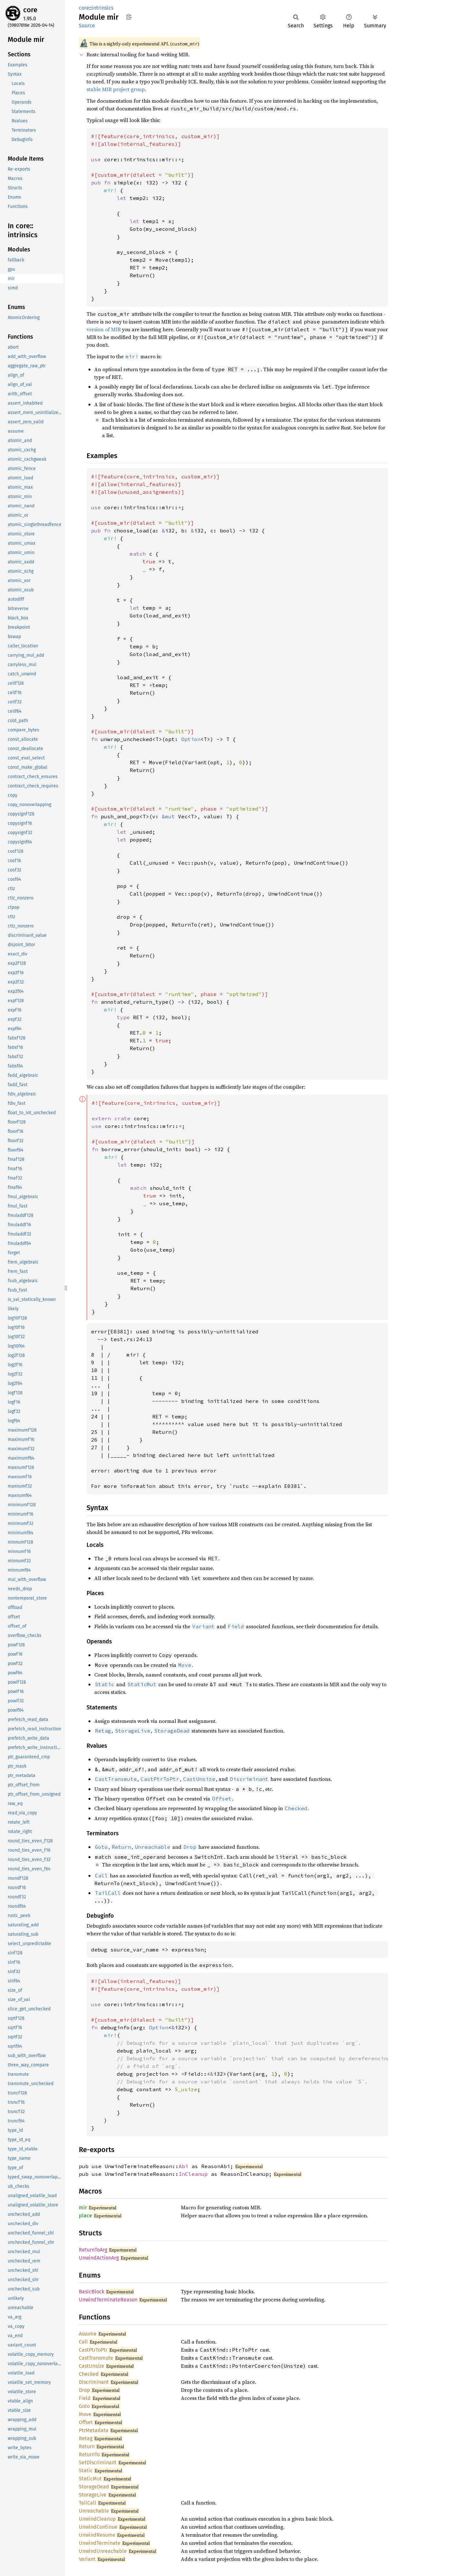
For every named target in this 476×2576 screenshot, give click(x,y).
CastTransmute (96, 2358)
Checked (89, 2374)
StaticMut (90, 2479)
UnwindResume (97, 2535)
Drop (84, 2390)
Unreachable (94, 2511)
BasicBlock (91, 2292)
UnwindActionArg (99, 2258)
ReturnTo (89, 2454)
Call (83, 2342)
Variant (87, 2559)
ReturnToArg (93, 2250)
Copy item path (129, 16)
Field (85, 2398)
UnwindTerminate (99, 2543)
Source (87, 26)
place (85, 2216)
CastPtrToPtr (93, 2350)
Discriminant (94, 2382)
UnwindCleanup (97, 2519)
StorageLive (93, 2495)
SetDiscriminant (98, 2462)
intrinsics (102, 8)
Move (85, 2414)
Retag (85, 2438)
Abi (183, 2166)
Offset (86, 2422)
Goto (84, 2406)
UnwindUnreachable (103, 2551)
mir (83, 2208)
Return (87, 2446)
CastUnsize (91, 2366)
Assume (88, 2334)
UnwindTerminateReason (108, 2300)
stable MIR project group (116, 89)
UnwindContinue (98, 2527)
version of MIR (104, 329)
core (30, 9)
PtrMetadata (93, 2430)
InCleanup (193, 2174)
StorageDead (94, 2487)
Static (86, 2471)
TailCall (87, 2503)
